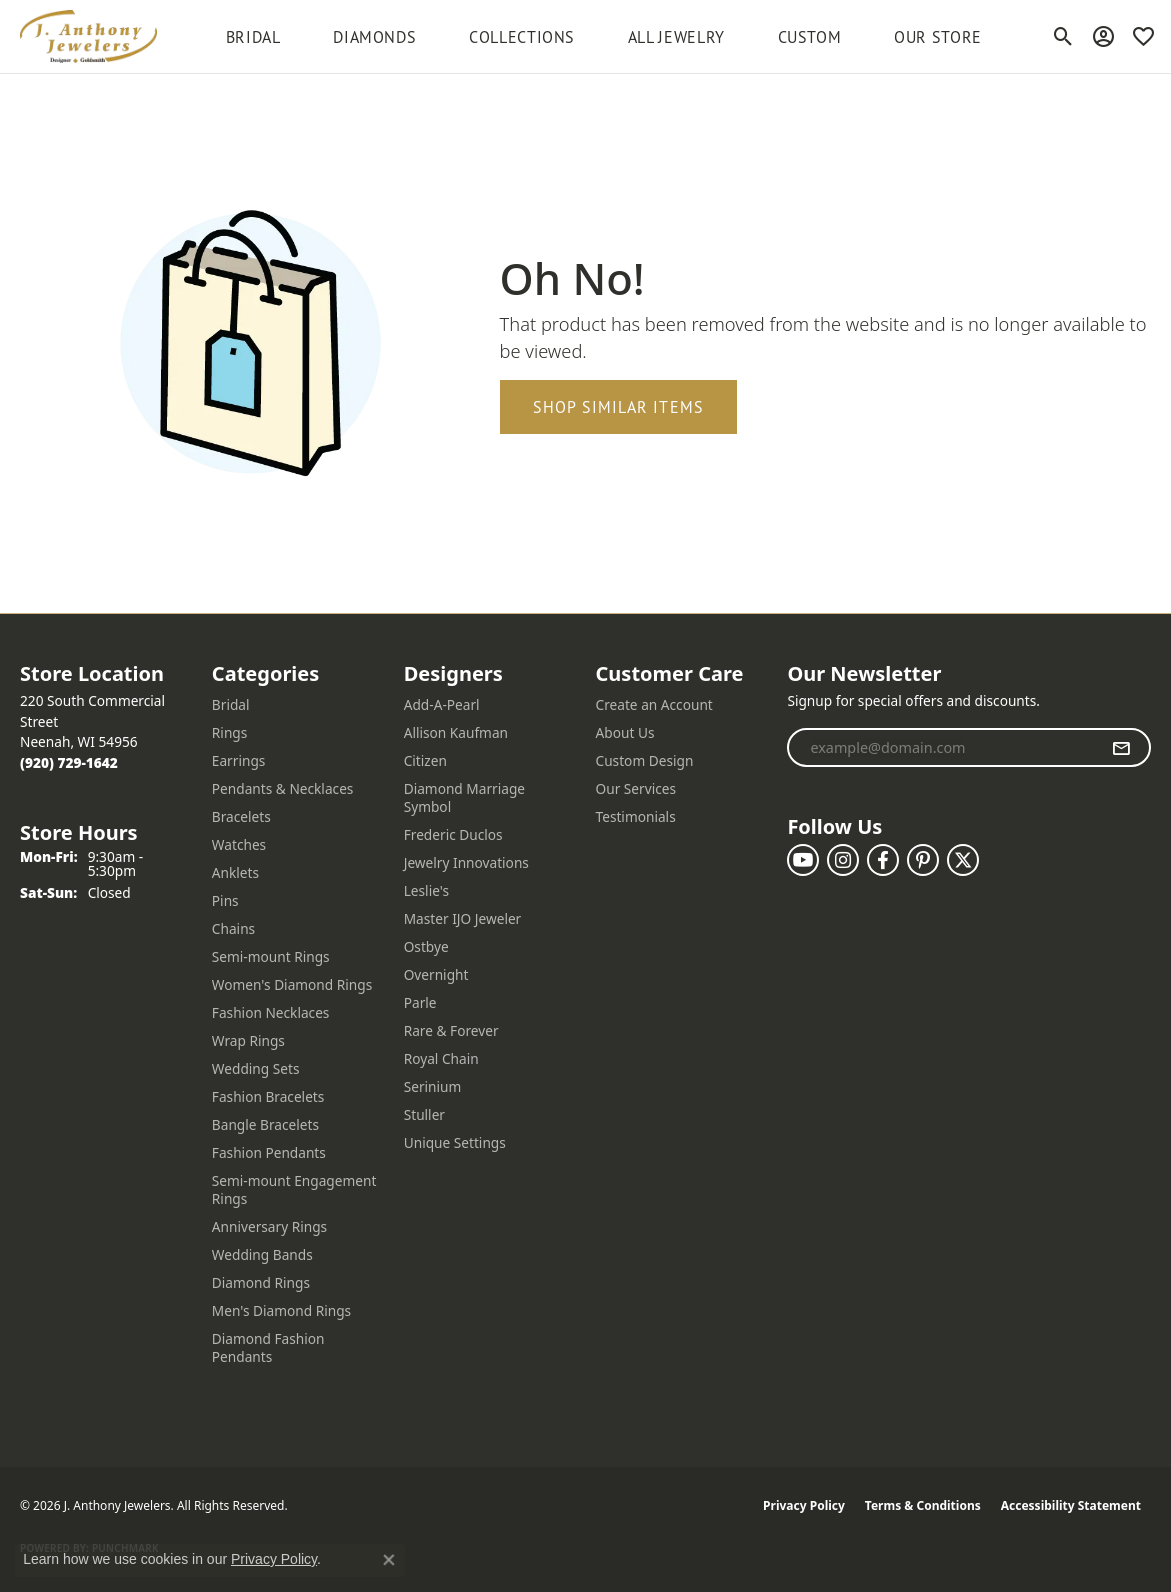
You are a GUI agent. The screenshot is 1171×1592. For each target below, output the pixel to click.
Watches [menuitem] (239, 844)
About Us (625, 732)
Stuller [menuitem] (424, 1114)
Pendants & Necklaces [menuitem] (283, 788)
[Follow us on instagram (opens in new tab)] (843, 860)
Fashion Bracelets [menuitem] (268, 1096)
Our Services (636, 788)
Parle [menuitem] (420, 1002)
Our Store (938, 37)
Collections (522, 37)
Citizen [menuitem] (425, 760)
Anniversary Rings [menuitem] (269, 1226)
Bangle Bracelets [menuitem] (265, 1124)
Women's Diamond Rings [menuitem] (292, 984)
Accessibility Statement (1071, 1505)
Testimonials (636, 816)
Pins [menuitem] (225, 900)
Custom (810, 37)
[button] (1063, 37)
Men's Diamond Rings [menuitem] (281, 1310)
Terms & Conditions (923, 1505)
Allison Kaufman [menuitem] (456, 732)
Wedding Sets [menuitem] (256, 1068)
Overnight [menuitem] (436, 974)
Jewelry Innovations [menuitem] (466, 862)
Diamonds (374, 37)
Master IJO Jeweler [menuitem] (463, 918)
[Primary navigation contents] (604, 36)
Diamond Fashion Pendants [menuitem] (268, 1347)
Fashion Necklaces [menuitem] (271, 1012)
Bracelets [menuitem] (241, 816)
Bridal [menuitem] (231, 704)
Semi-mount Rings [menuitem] (271, 956)
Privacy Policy (804, 1505)
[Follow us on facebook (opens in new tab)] (883, 860)
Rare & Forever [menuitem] (451, 1030)
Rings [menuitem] (229, 732)
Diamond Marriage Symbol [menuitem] (464, 797)
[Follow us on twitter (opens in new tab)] (963, 860)
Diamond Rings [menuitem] (261, 1282)
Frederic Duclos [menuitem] (453, 834)
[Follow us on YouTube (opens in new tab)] (803, 860)
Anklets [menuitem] (235, 872)
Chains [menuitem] (233, 928)
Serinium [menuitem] (433, 1086)
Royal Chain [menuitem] (441, 1058)
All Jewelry (676, 37)
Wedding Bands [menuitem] (262, 1254)
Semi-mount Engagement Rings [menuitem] (294, 1189)
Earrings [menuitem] (239, 760)
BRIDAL (253, 37)
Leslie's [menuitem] (426, 890)
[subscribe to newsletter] (1121, 748)
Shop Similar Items (619, 407)
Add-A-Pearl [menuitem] (442, 704)
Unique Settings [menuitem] (455, 1142)
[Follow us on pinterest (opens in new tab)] (923, 860)
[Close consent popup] (389, 1560)
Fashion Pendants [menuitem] (269, 1152)
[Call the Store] (69, 762)
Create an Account (654, 704)
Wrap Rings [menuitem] (248, 1040)
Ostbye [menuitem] (426, 946)
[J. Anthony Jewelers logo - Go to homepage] (88, 36)
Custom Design (645, 760)
